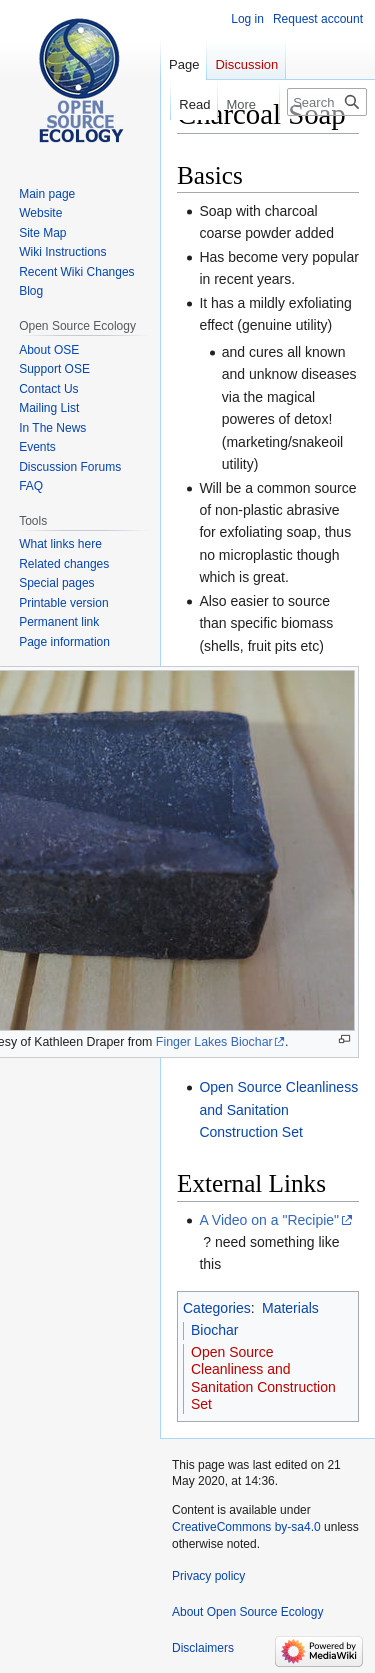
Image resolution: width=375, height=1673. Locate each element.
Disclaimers (203, 1648)
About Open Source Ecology (247, 1612)
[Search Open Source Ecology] (327, 102)
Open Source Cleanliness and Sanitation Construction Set (278, 1109)
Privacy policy (208, 1576)
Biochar (214, 1330)
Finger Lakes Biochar (214, 1042)
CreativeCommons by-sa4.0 (246, 1527)
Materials (290, 1308)
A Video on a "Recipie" (269, 1220)
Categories (217, 1308)
